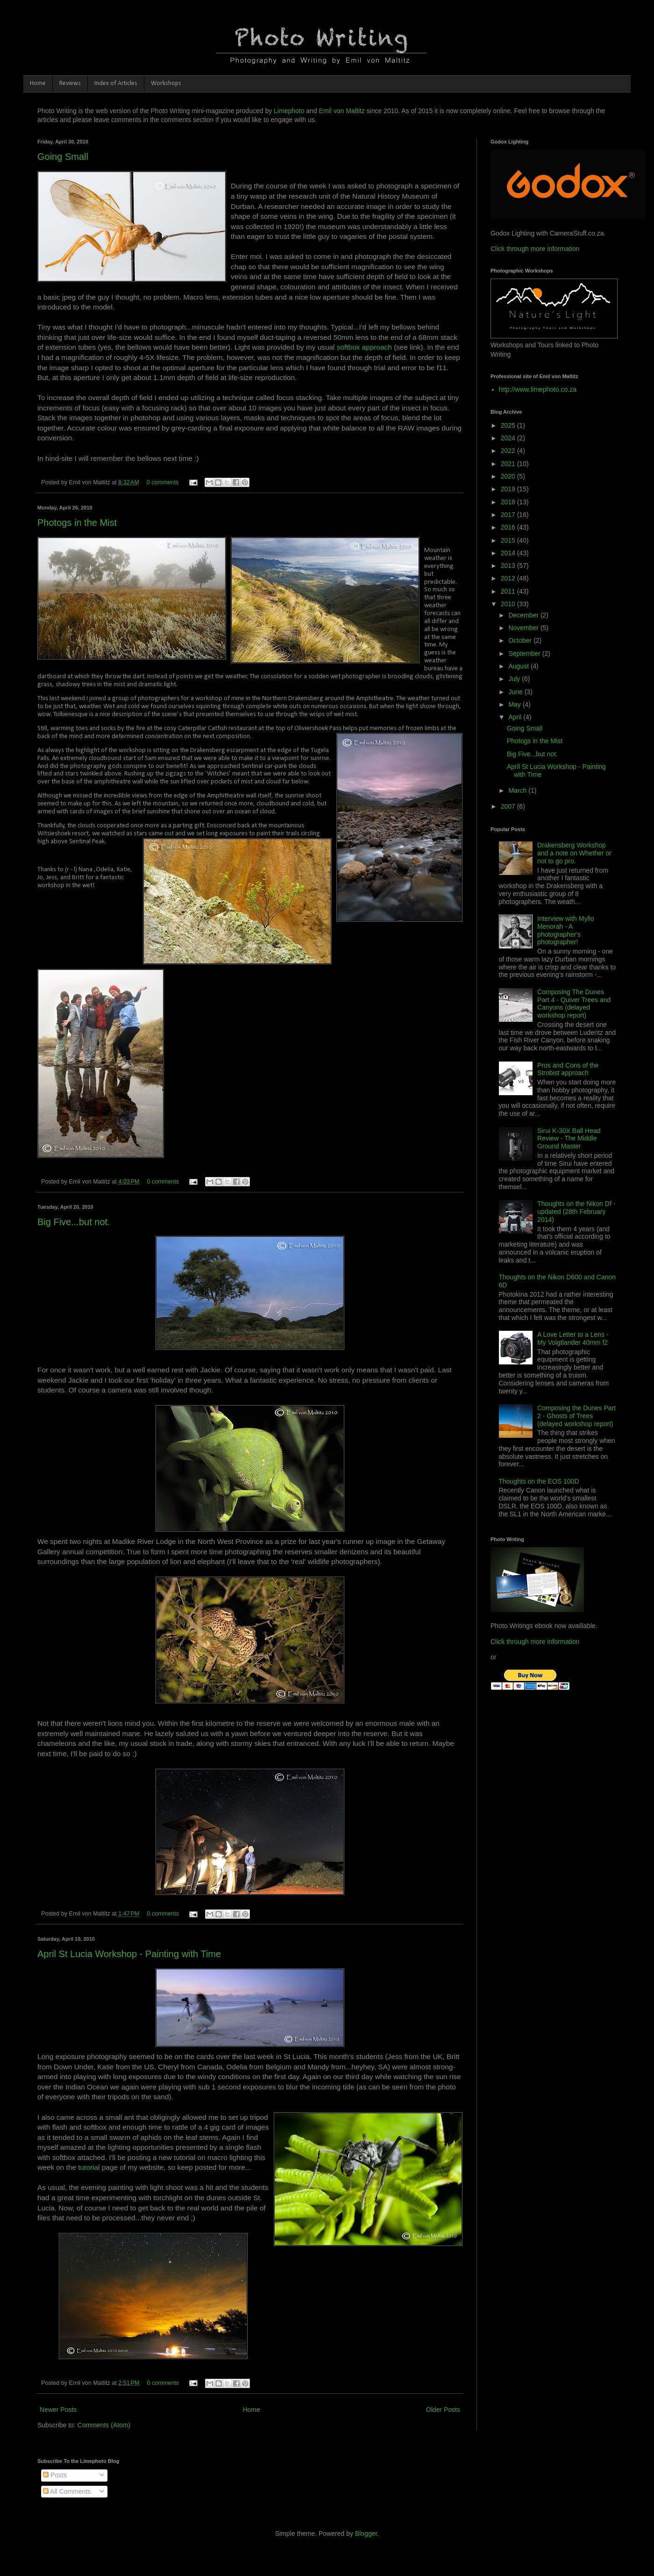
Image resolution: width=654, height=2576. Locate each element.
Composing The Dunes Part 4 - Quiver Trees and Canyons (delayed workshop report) (574, 1003)
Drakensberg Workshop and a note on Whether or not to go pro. (574, 853)
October (520, 640)
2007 (509, 806)
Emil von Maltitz (342, 111)
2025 (509, 425)
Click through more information (535, 248)
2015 (509, 540)
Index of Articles (115, 83)
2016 (509, 527)
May (515, 704)
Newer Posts (58, 2409)
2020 (509, 476)
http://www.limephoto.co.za (538, 389)
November (524, 627)
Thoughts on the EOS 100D (539, 1481)
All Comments (67, 2491)
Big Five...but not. (73, 1222)
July (515, 678)
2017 (509, 514)
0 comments (163, 482)
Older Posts (443, 2409)
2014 (509, 553)
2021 (509, 463)
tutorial (89, 2167)
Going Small (62, 156)
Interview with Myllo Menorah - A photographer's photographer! (565, 930)
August (519, 666)
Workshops (166, 83)
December (524, 615)
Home (38, 83)
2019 (509, 489)
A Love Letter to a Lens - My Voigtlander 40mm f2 (573, 1338)
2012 (509, 578)
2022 (509, 450)
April (515, 717)
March (518, 790)
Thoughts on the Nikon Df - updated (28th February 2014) (576, 1211)
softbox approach (364, 347)
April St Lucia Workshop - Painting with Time (129, 1954)
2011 (509, 591)
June (516, 692)
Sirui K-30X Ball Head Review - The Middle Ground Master (568, 1138)
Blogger (366, 2533)
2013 (509, 565)
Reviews (70, 83)
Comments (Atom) (104, 2425)
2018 (509, 502)
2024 (509, 438)
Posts (55, 2475)
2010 (509, 604)
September (525, 653)
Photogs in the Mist (77, 522)
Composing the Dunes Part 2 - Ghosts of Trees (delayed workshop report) (576, 1416)
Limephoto (289, 111)
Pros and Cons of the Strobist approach (568, 1069)
